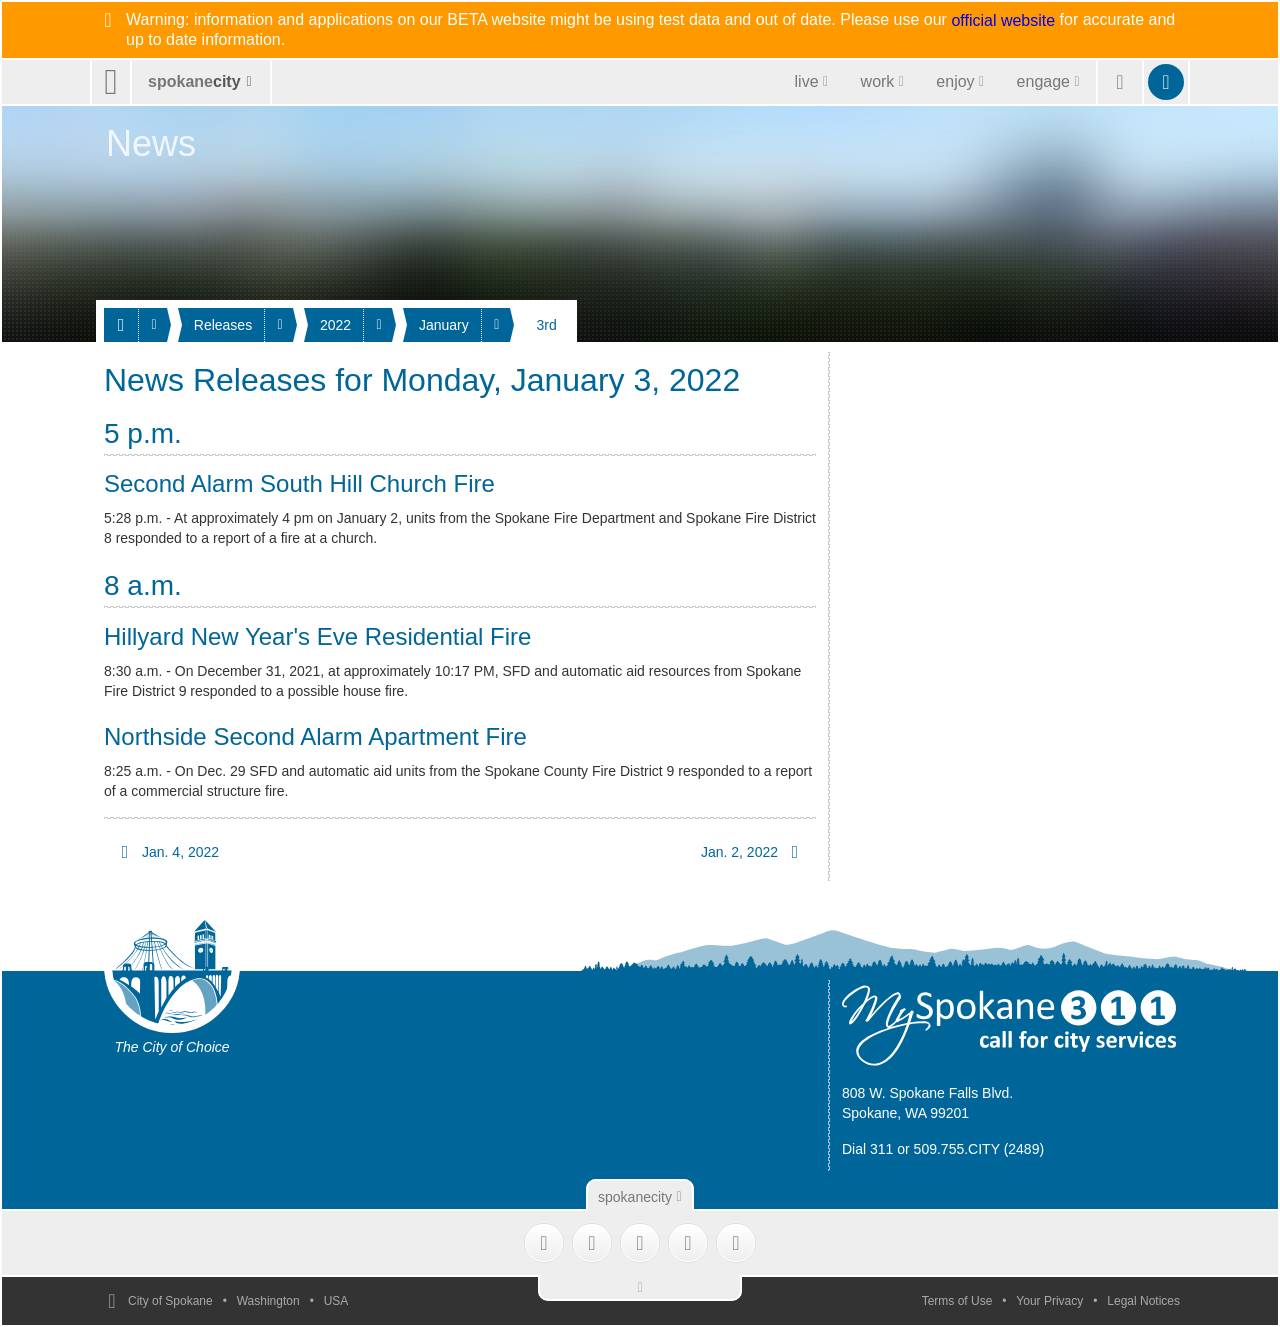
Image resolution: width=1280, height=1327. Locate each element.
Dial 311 (867, 1149)
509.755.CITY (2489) (979, 1149)
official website (1003, 21)
